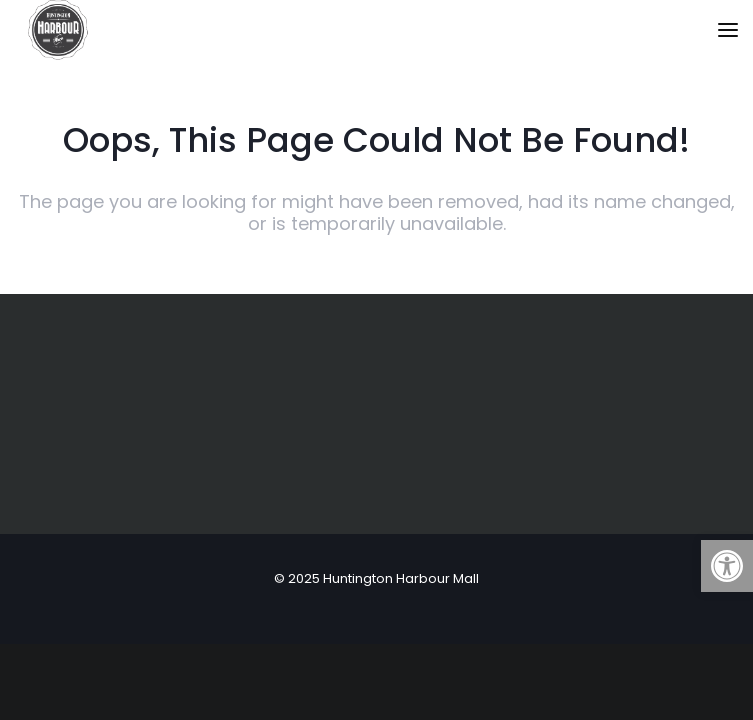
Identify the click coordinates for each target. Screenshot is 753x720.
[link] (727, 566)
